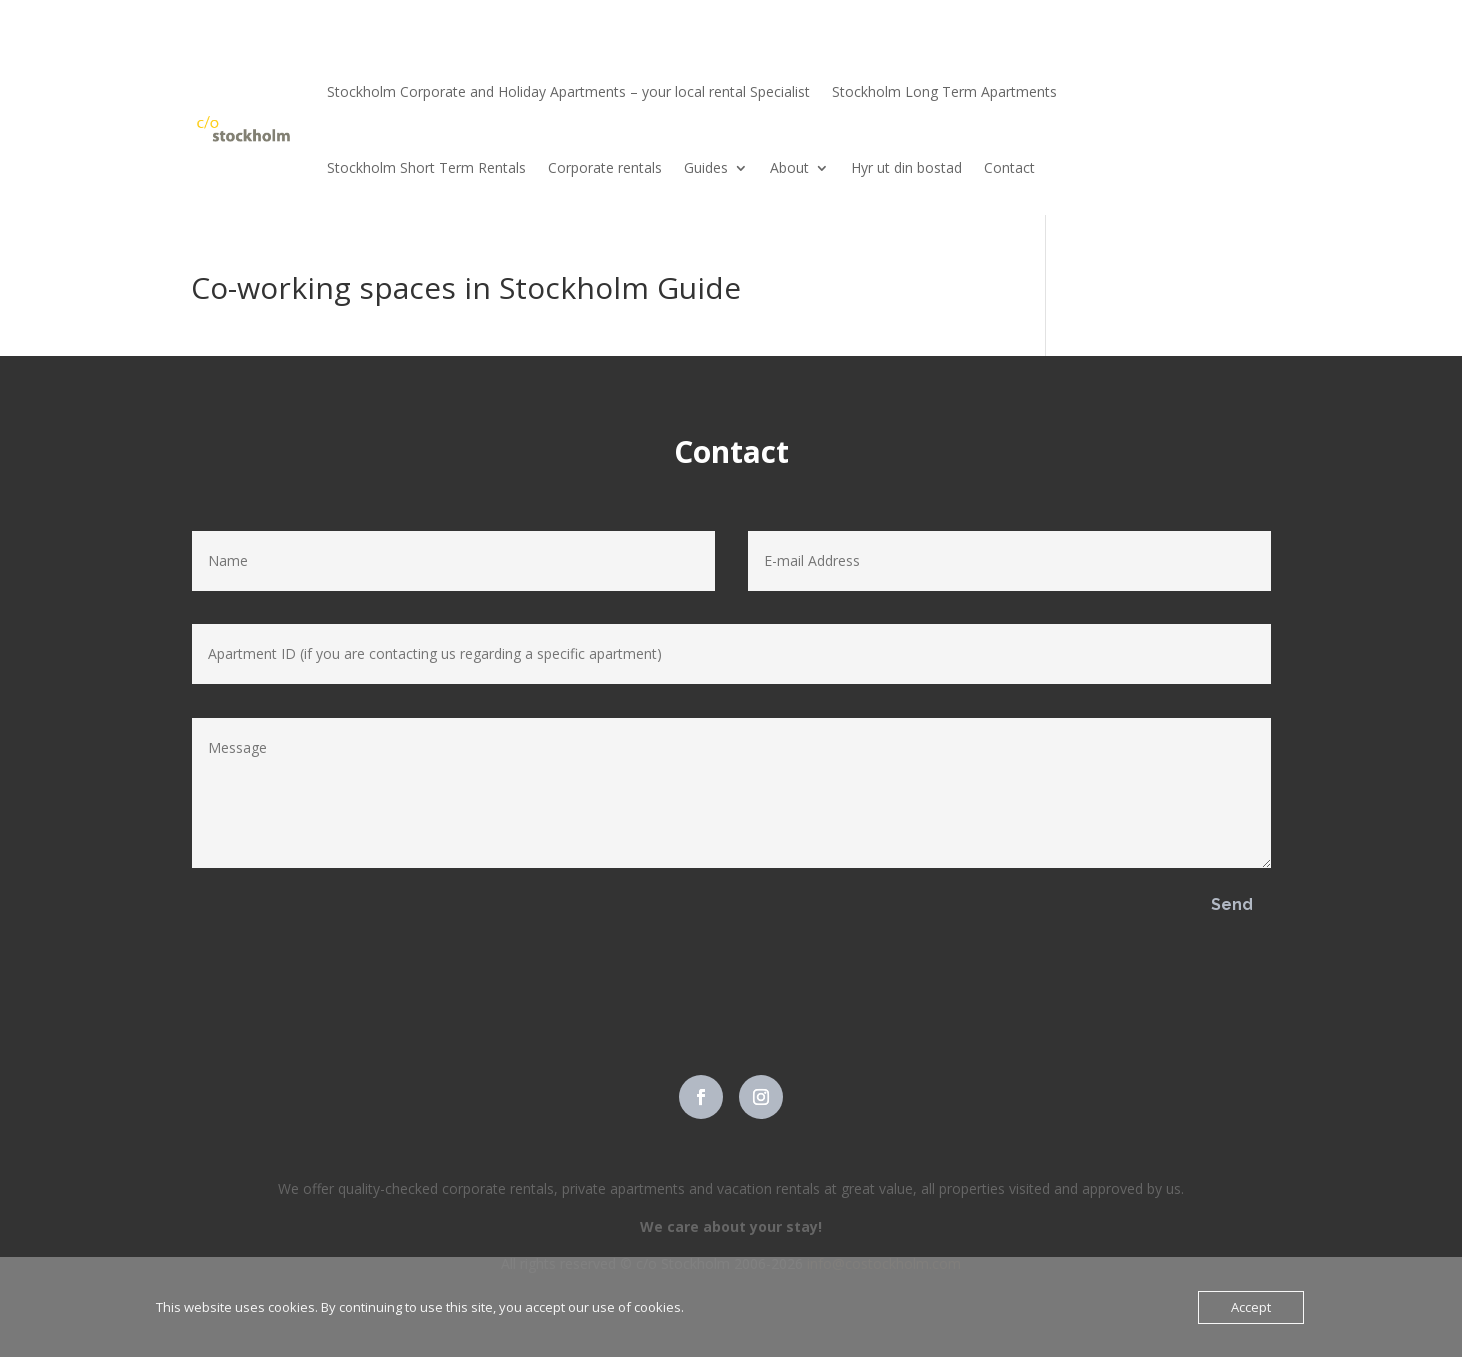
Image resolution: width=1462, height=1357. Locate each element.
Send (1232, 904)
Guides (706, 167)
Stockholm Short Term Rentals (426, 167)
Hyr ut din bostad (906, 167)
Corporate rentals (605, 167)
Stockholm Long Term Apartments (944, 91)
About (789, 167)
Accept (1251, 1307)
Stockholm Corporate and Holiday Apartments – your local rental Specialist (568, 91)
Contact (1009, 167)
